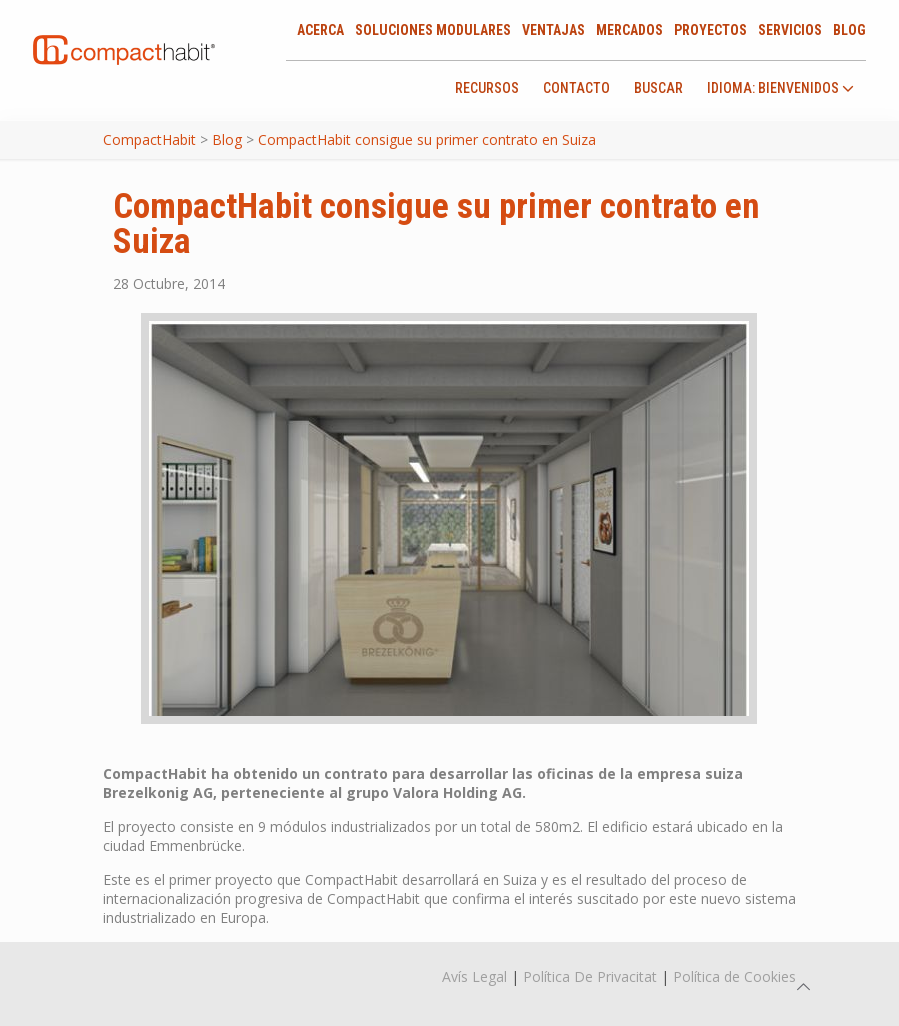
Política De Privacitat (590, 976)
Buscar (658, 88)
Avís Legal (474, 976)
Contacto (576, 88)
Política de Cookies (734, 976)
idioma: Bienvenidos (780, 88)
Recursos (487, 88)
